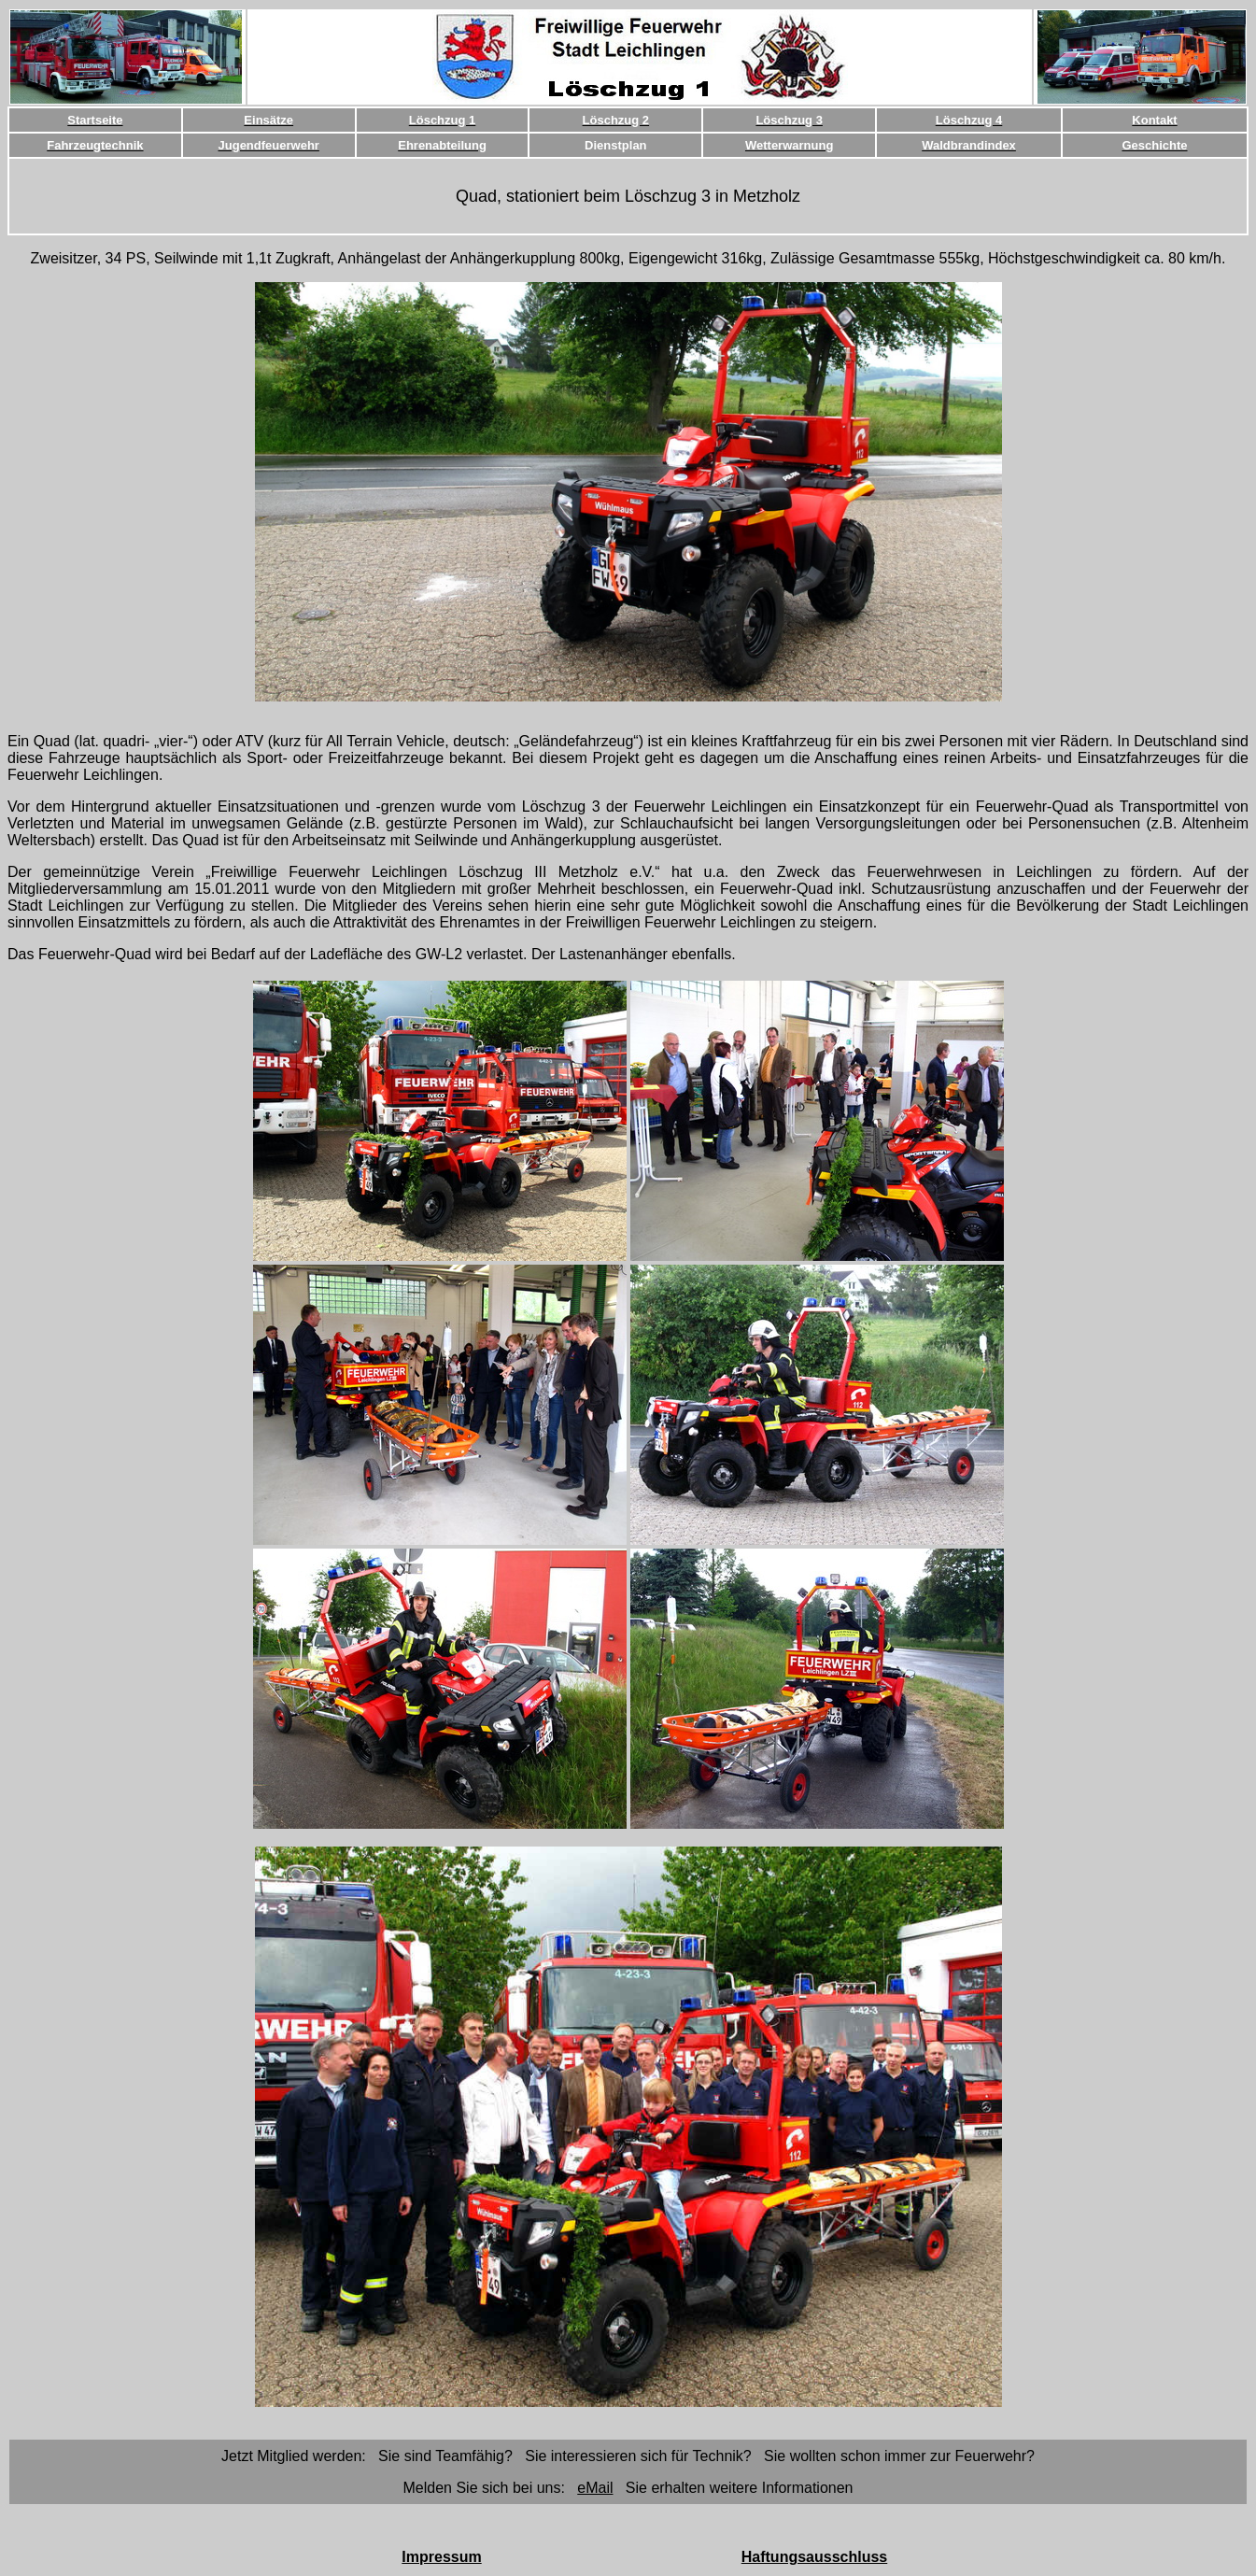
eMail (595, 2488)
